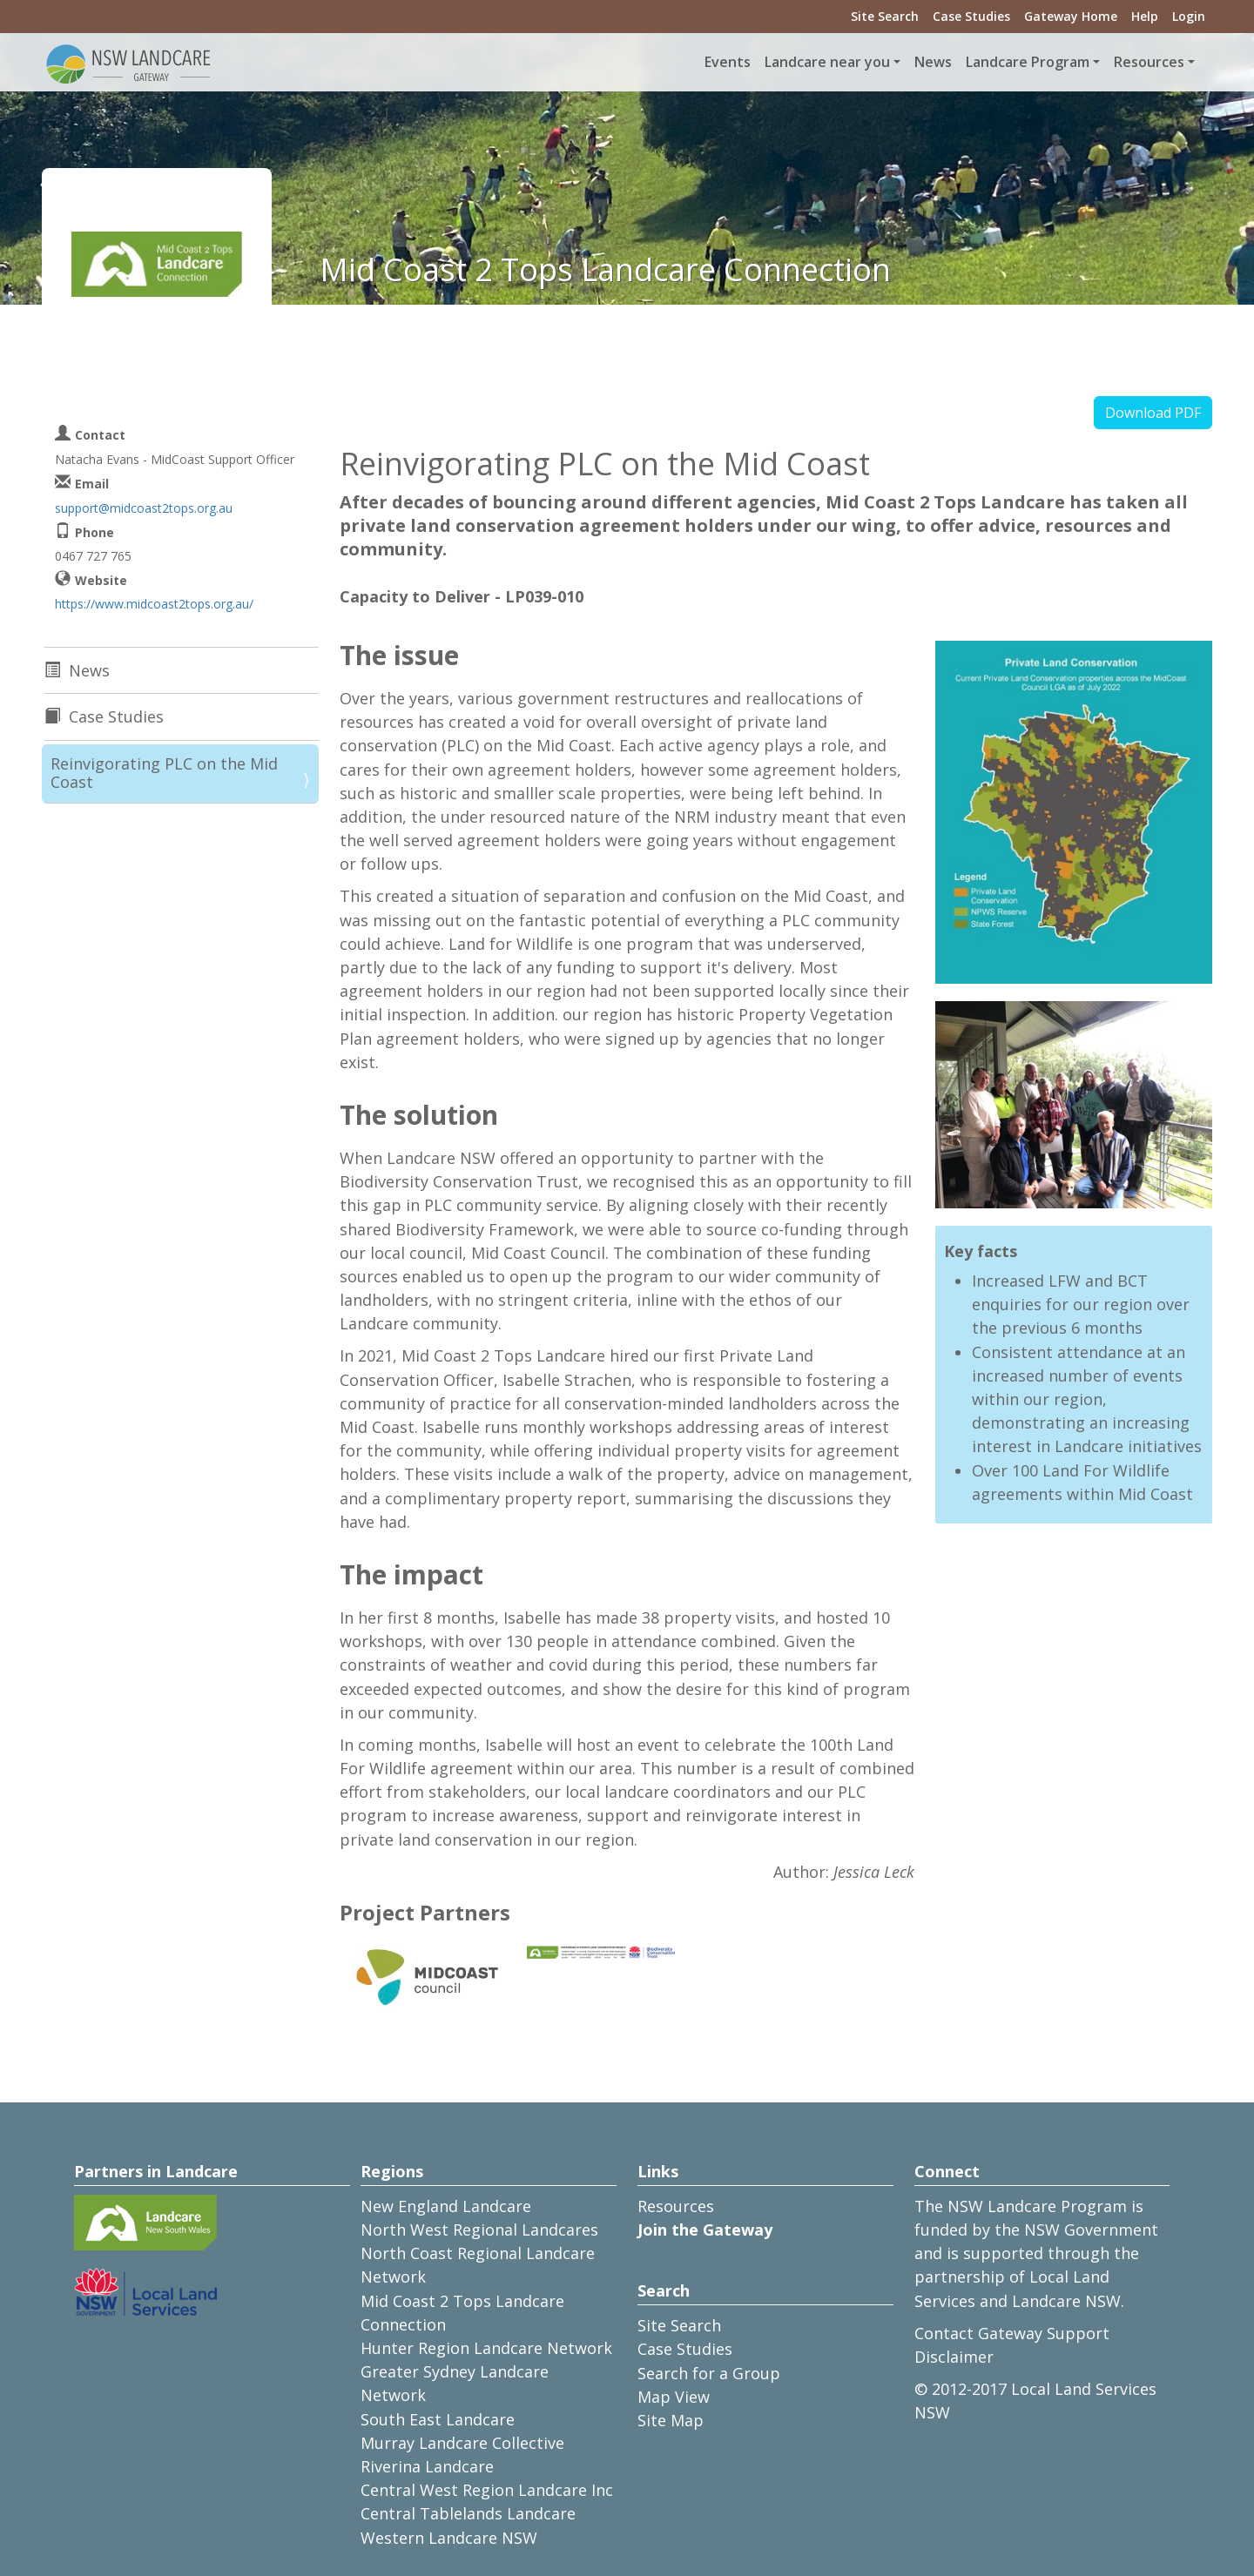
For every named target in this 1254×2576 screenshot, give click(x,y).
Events (728, 61)
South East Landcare (438, 2419)
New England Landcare (446, 2206)
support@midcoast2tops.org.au (144, 508)
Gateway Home (1070, 16)
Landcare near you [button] (827, 61)
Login (1188, 16)
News (933, 61)
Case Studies (971, 16)
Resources (675, 2206)
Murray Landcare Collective (462, 2442)
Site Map (670, 2420)
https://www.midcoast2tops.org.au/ (154, 603)
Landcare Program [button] (1027, 61)
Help (1144, 16)
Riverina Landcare (427, 2466)
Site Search (885, 16)
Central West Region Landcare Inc (487, 2489)
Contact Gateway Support (1011, 2333)
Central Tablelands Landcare (468, 2513)
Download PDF (1153, 412)
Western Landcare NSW (449, 2537)
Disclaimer (954, 2356)
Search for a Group (708, 2373)
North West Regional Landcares (479, 2229)
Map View (673, 2396)
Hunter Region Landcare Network (486, 2347)
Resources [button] (1149, 61)
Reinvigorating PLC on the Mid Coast (164, 773)
